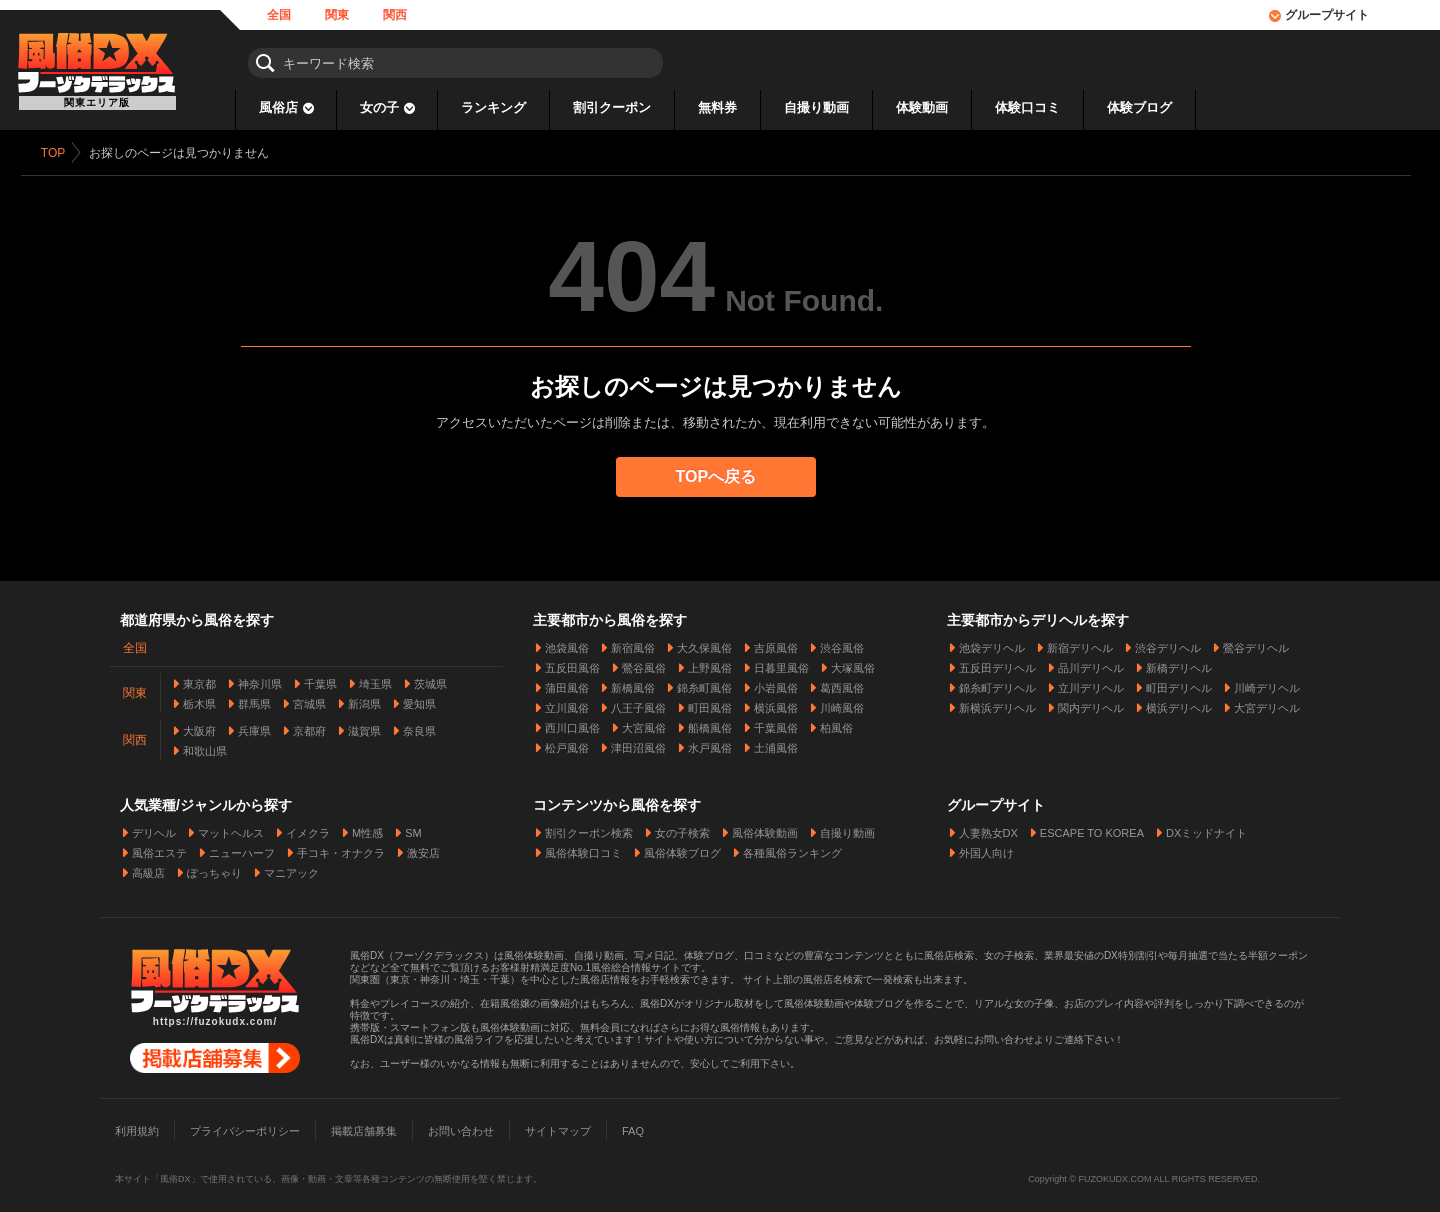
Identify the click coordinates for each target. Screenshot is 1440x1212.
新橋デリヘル (1179, 664)
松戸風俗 (567, 744)
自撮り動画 (816, 107)
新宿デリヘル (1080, 644)
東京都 (199, 680)
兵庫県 (254, 727)
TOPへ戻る (720, 476)
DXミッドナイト (1206, 829)
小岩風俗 (776, 684)
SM (413, 829)
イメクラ (308, 829)
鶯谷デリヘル (1256, 644)
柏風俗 (836, 724)
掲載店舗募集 (364, 1127)
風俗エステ (159, 849)
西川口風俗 (572, 724)
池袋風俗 (567, 644)
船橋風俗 (710, 724)
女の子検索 (682, 829)
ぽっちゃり (214, 869)
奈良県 (419, 727)
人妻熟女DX (988, 829)
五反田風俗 (572, 664)
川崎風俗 (842, 704)
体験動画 (922, 107)
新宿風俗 (633, 644)
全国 (279, 15)
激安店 (423, 849)
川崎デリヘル (1267, 684)
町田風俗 (710, 704)
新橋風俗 (633, 684)
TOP (57, 153)
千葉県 (320, 680)
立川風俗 (567, 704)
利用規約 (137, 1127)
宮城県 (309, 700)
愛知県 (419, 700)
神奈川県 (260, 680)
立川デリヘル (1091, 684)
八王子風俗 (638, 704)
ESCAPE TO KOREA (1092, 829)
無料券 (717, 107)
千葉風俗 (776, 724)
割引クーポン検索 (589, 829)
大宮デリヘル (1267, 704)
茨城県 (430, 680)
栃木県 (199, 700)
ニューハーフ (242, 849)
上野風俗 (710, 664)
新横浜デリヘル (997, 704)
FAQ (633, 1127)
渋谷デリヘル (1168, 644)
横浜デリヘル (1179, 704)
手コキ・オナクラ (341, 849)
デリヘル (154, 829)
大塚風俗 (853, 664)
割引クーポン (612, 107)
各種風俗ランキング (792, 849)
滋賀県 (364, 727)
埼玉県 (375, 680)
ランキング (493, 107)
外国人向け (986, 849)
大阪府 (199, 727)
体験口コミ (1027, 107)
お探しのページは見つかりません (183, 153)
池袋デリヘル (992, 644)
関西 (395, 15)
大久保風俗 (704, 644)
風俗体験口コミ (583, 849)
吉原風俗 (776, 644)
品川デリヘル (1091, 664)
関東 (337, 15)
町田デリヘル (1179, 684)
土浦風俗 (776, 744)
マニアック (291, 869)
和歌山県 (205, 747)
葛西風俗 (842, 684)
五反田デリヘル (997, 664)
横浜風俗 (776, 704)
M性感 (367, 829)
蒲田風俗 (567, 684)
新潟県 (364, 700)
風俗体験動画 (765, 829)
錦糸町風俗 (704, 684)
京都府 (309, 727)
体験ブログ (1139, 107)
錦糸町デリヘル (997, 684)
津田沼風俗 (638, 744)
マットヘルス (231, 829)
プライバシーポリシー (245, 1127)
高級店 (148, 869)
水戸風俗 (710, 744)
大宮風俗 (644, 724)
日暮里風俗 (781, 664)
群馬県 (254, 700)
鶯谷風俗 (644, 664)
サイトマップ (558, 1127)
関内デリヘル (1091, 704)
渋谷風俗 (842, 644)
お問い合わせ (461, 1127)
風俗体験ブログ (682, 849)
